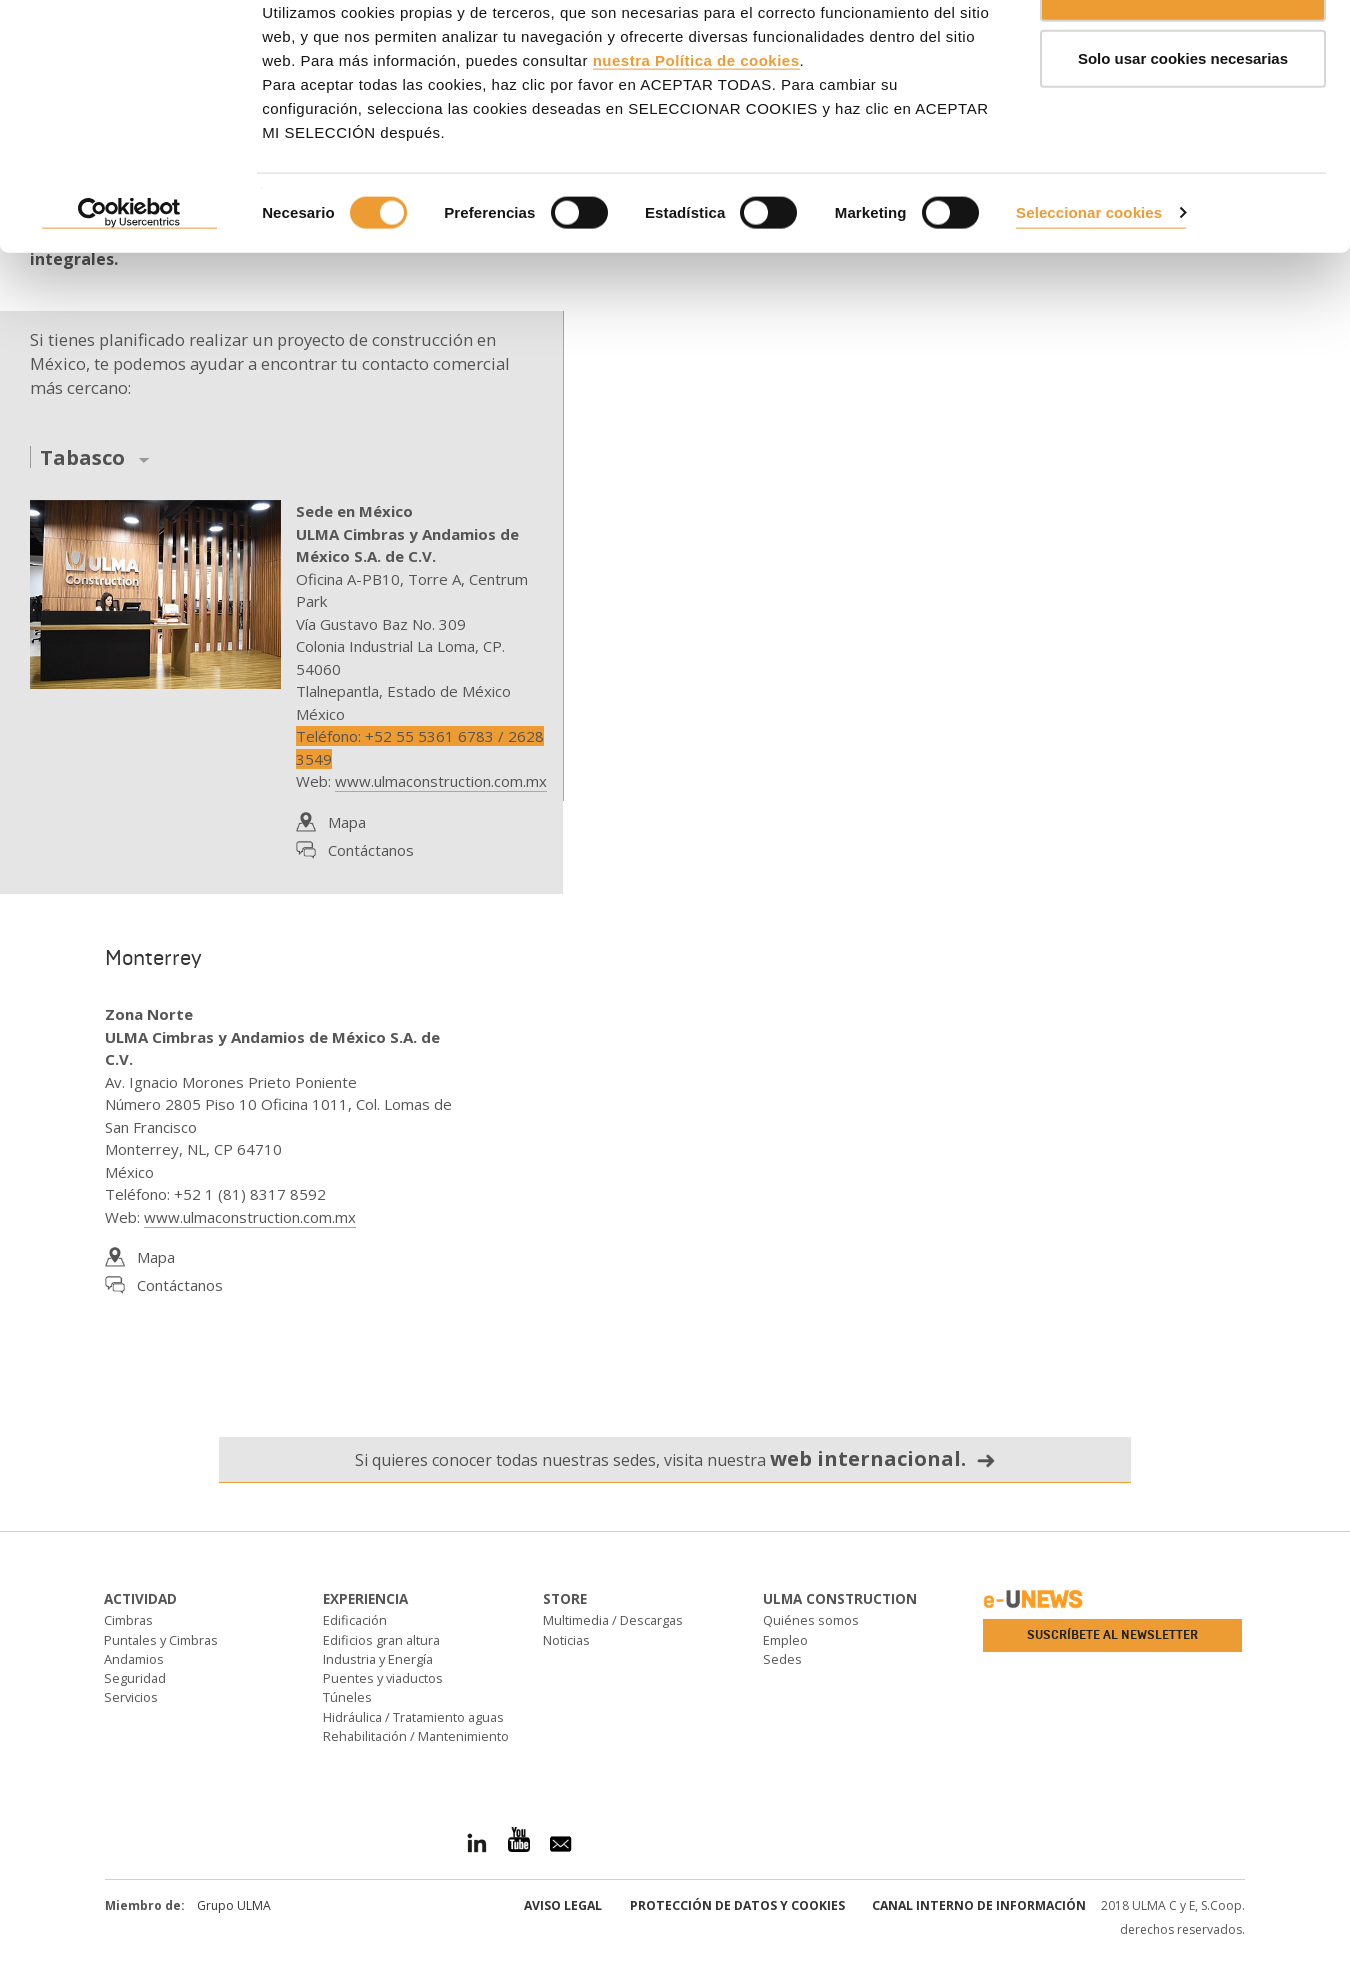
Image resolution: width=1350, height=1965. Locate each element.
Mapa (347, 822)
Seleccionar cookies (1089, 272)
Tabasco (82, 458)
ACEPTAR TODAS (1183, 52)
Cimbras (128, 1620)
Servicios (131, 1697)
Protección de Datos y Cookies (737, 1905)
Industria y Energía (378, 1659)
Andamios (134, 1659)
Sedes (782, 1659)
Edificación (355, 1620)
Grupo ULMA (234, 1905)
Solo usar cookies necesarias (1183, 118)
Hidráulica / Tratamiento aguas (413, 1717)
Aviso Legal (563, 1905)
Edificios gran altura (381, 1640)
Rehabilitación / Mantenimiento (416, 1736)
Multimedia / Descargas (613, 1620)
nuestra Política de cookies (696, 120)
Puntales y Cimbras (161, 1640)
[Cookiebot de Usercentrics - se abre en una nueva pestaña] (129, 274)
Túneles (347, 1697)
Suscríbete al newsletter (1112, 1635)
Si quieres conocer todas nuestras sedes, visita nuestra (675, 1458)
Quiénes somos (811, 1620)
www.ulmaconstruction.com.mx (441, 781)
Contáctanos (371, 850)
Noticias (566, 1640)
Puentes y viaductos (383, 1678)
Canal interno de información (979, 1905)
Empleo (785, 1640)
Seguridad (135, 1678)
